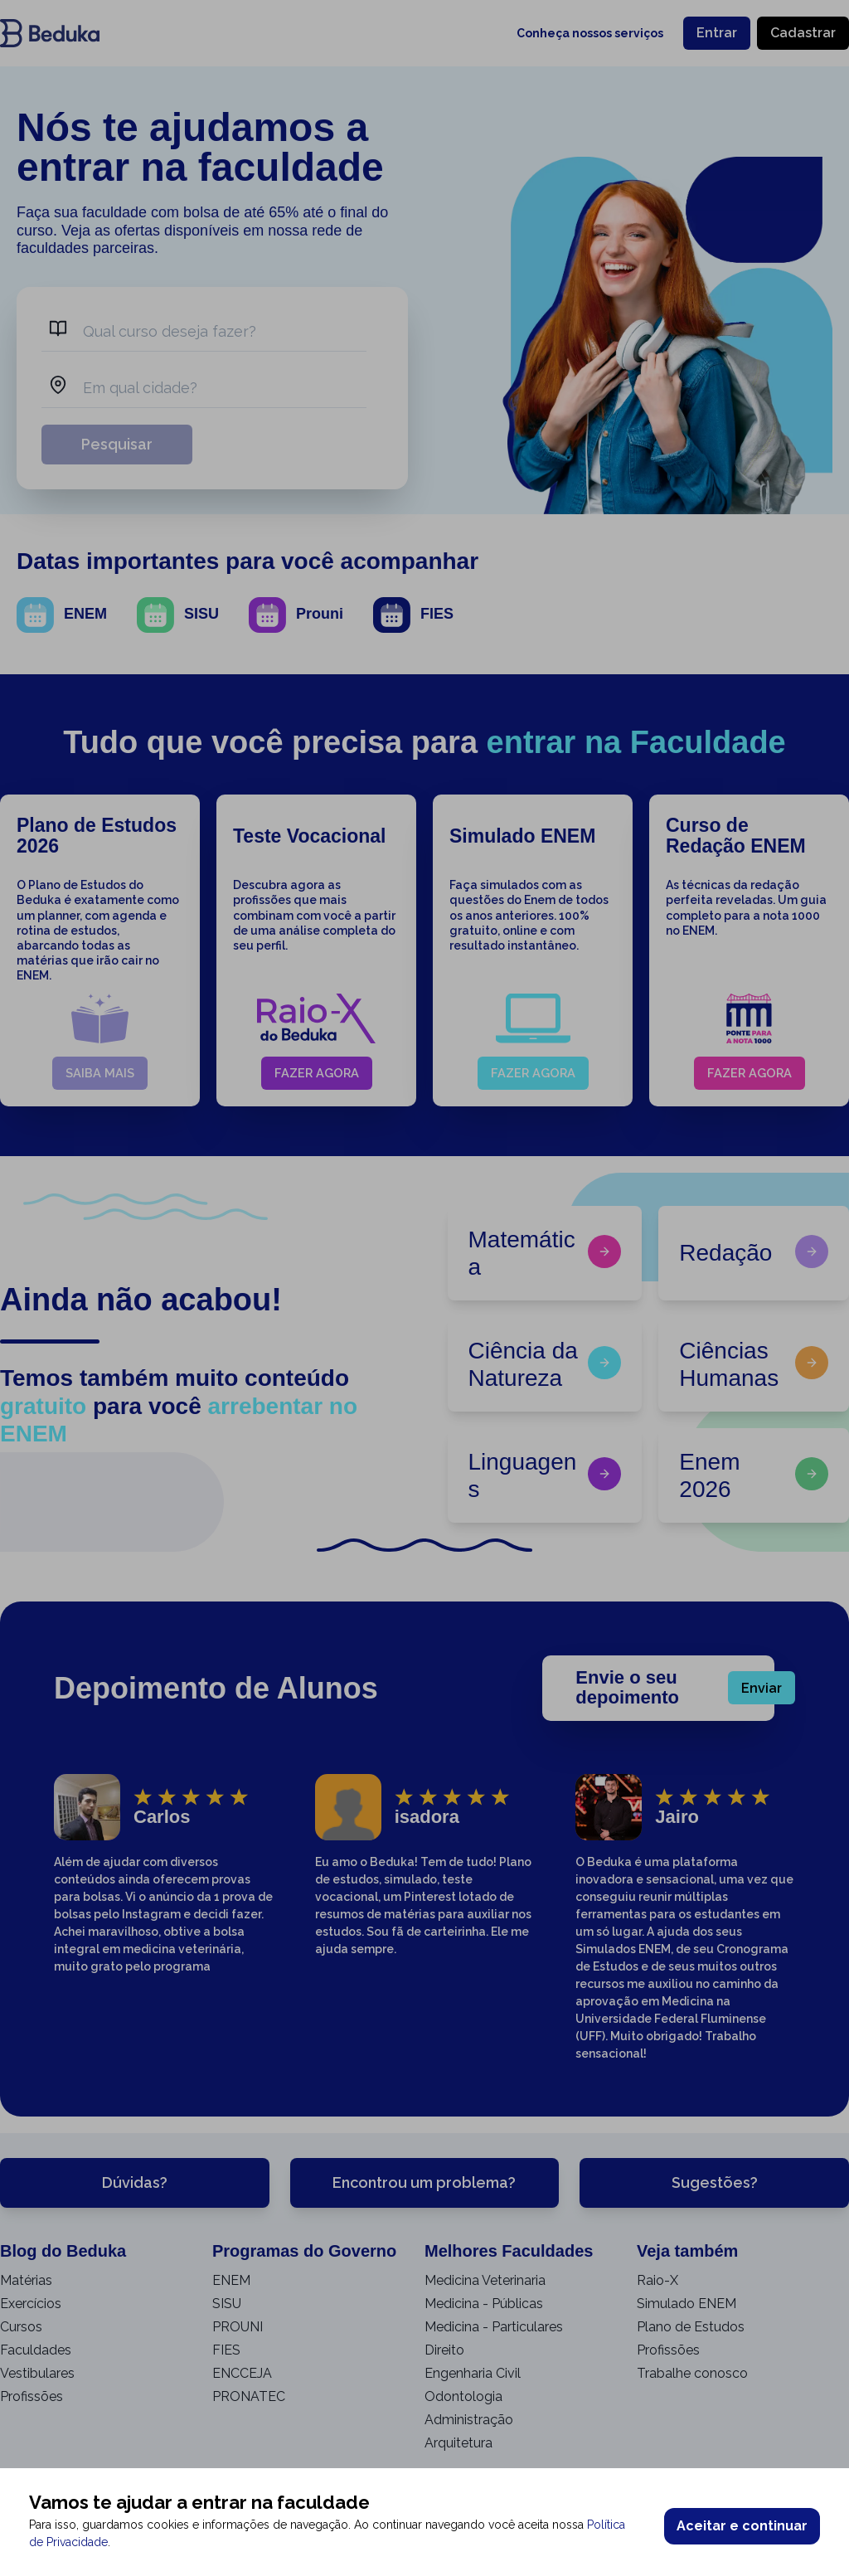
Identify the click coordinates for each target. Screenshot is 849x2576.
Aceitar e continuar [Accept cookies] (742, 2526)
